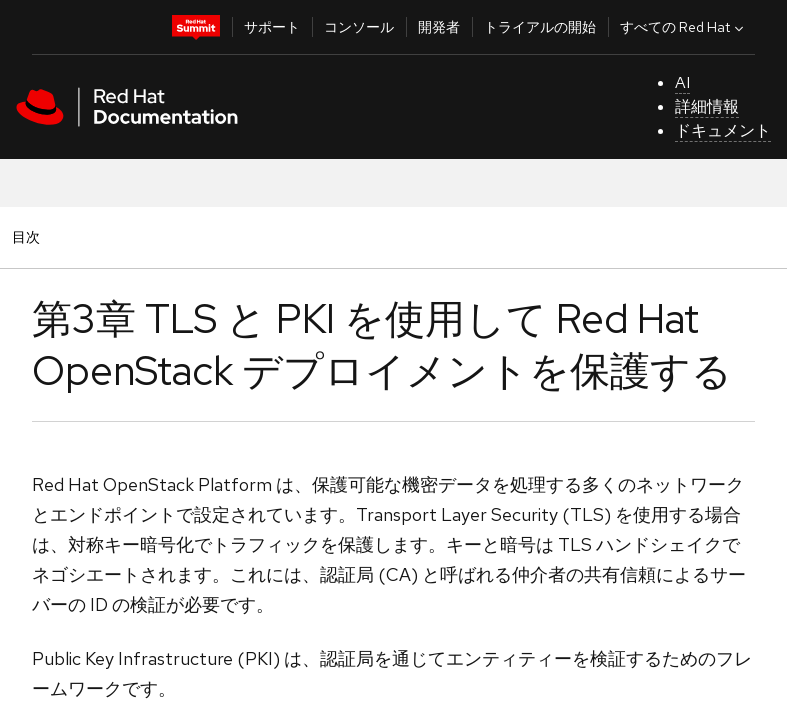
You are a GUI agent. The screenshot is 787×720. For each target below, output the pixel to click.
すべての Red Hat (684, 27)
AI (682, 82)
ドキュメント (723, 130)
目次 (29, 236)
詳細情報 (707, 106)
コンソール (359, 27)
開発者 (439, 27)
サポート (272, 27)
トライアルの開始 (540, 27)
